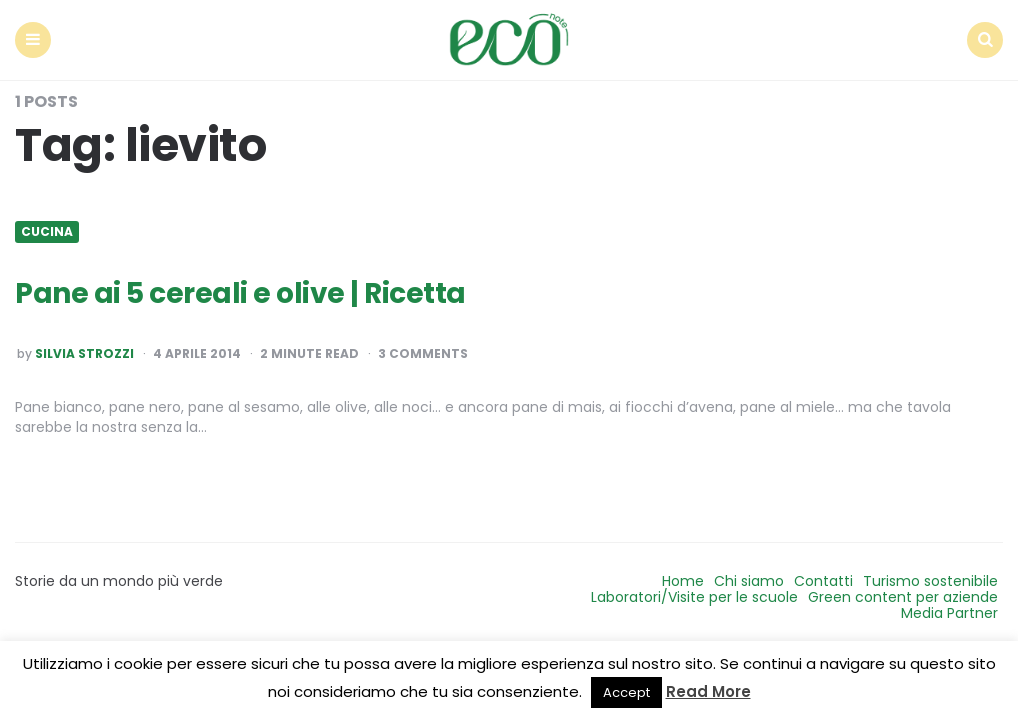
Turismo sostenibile (930, 581)
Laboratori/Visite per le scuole (694, 597)
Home (683, 581)
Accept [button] (626, 692)
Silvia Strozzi (84, 354)
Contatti (823, 581)
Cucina (47, 232)
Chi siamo (749, 581)
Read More (708, 691)
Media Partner (949, 613)
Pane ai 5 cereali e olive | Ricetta (240, 293)
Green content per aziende (903, 597)
